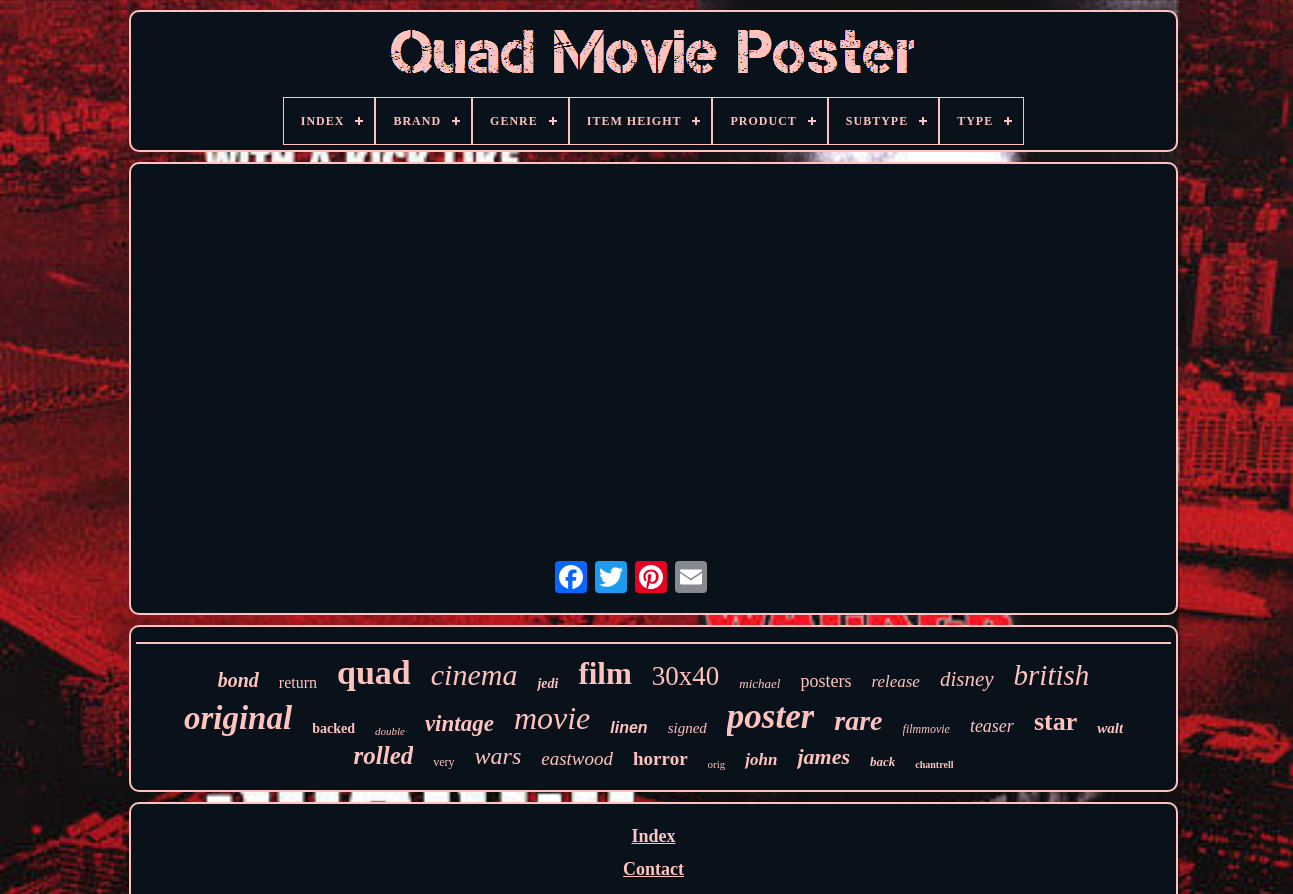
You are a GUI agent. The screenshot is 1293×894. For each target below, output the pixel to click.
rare (858, 720)
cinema (474, 674)
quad (374, 672)
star (1055, 721)
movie (552, 718)
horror (660, 758)
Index (653, 836)
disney (967, 679)
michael (759, 683)
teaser (992, 726)
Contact (653, 869)
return (298, 682)
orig (717, 764)
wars (498, 756)
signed (687, 728)
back (882, 761)
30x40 (686, 676)
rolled (384, 755)
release (895, 681)
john (761, 759)
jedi (547, 683)
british (1052, 675)
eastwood (577, 758)
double (390, 731)
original (238, 718)
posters (825, 681)
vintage (459, 723)
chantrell (934, 764)
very (443, 762)
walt (1110, 728)
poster (771, 716)
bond (238, 680)
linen (628, 727)
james (823, 756)
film (604, 673)
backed (333, 728)
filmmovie (926, 729)
